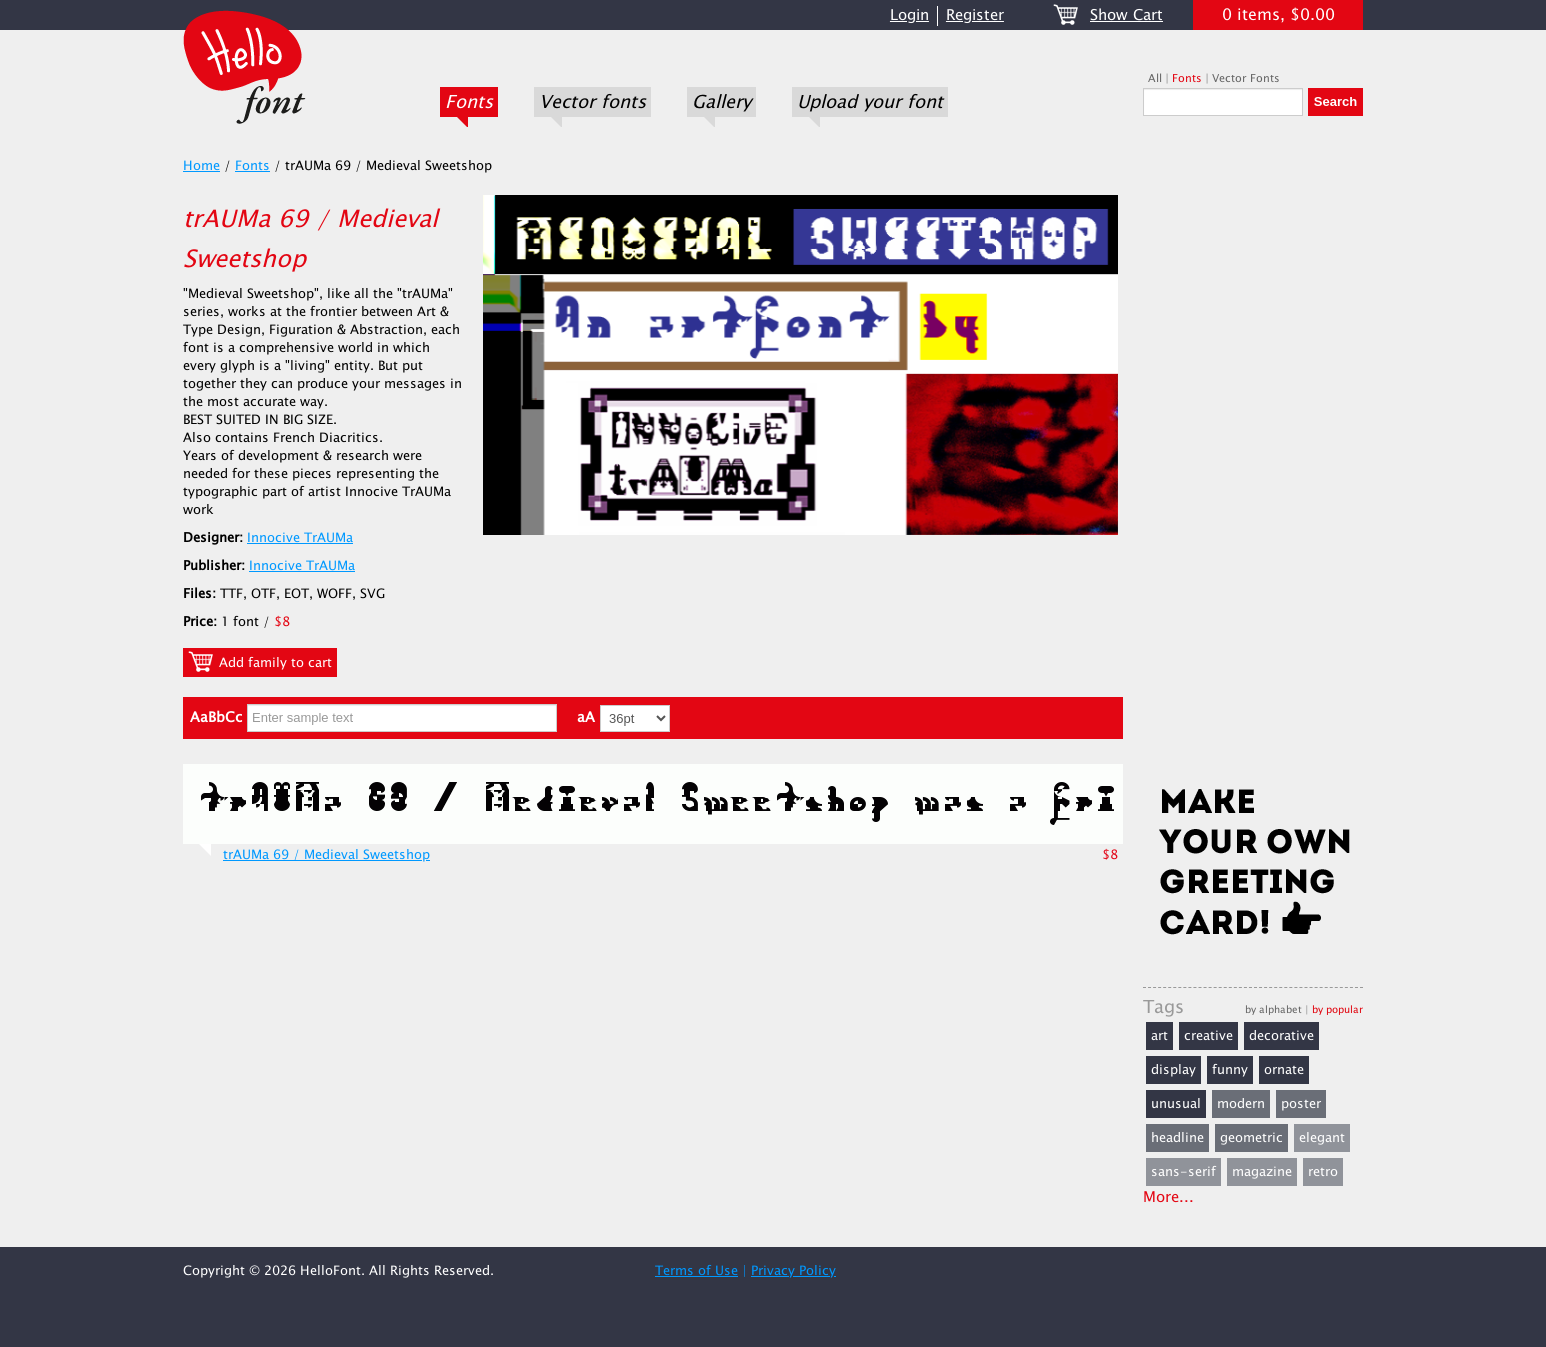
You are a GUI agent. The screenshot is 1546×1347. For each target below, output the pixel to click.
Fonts (469, 102)
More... (1168, 1197)
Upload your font (870, 102)
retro (1323, 1172)
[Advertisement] (1253, 457)
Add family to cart (260, 662)
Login (909, 15)
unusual (1176, 1104)
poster (1301, 1104)
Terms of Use (696, 1271)
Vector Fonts (1246, 78)
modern (1241, 1104)
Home (201, 166)
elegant (1322, 1138)
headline (1177, 1138)
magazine (1262, 1172)
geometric (1251, 1138)
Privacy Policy (793, 1271)
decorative (1281, 1036)
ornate (1284, 1070)
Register (975, 15)
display (1173, 1070)
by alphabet (1273, 1009)
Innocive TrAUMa (300, 538)
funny (1230, 1070)
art (1159, 1036)
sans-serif (1183, 1172)
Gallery (721, 102)
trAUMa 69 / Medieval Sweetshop (326, 855)
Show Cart (1126, 15)
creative (1208, 1036)
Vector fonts (592, 102)
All (1155, 78)
